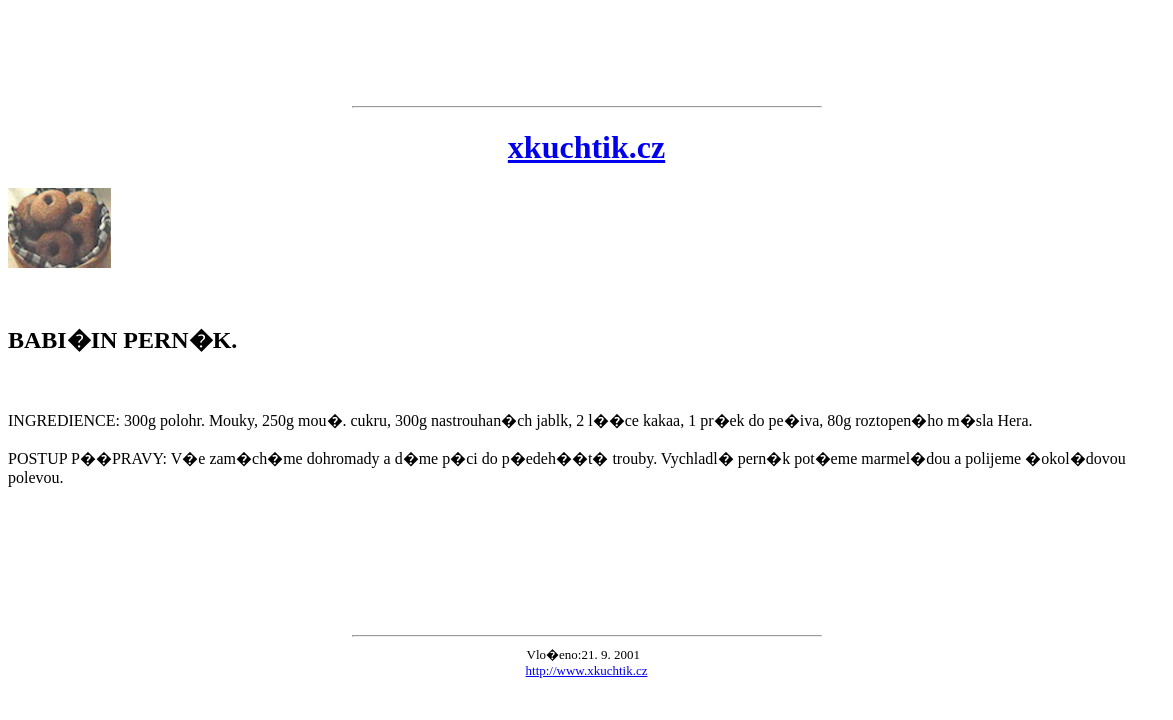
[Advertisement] (586, 53)
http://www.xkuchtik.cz (587, 670)
